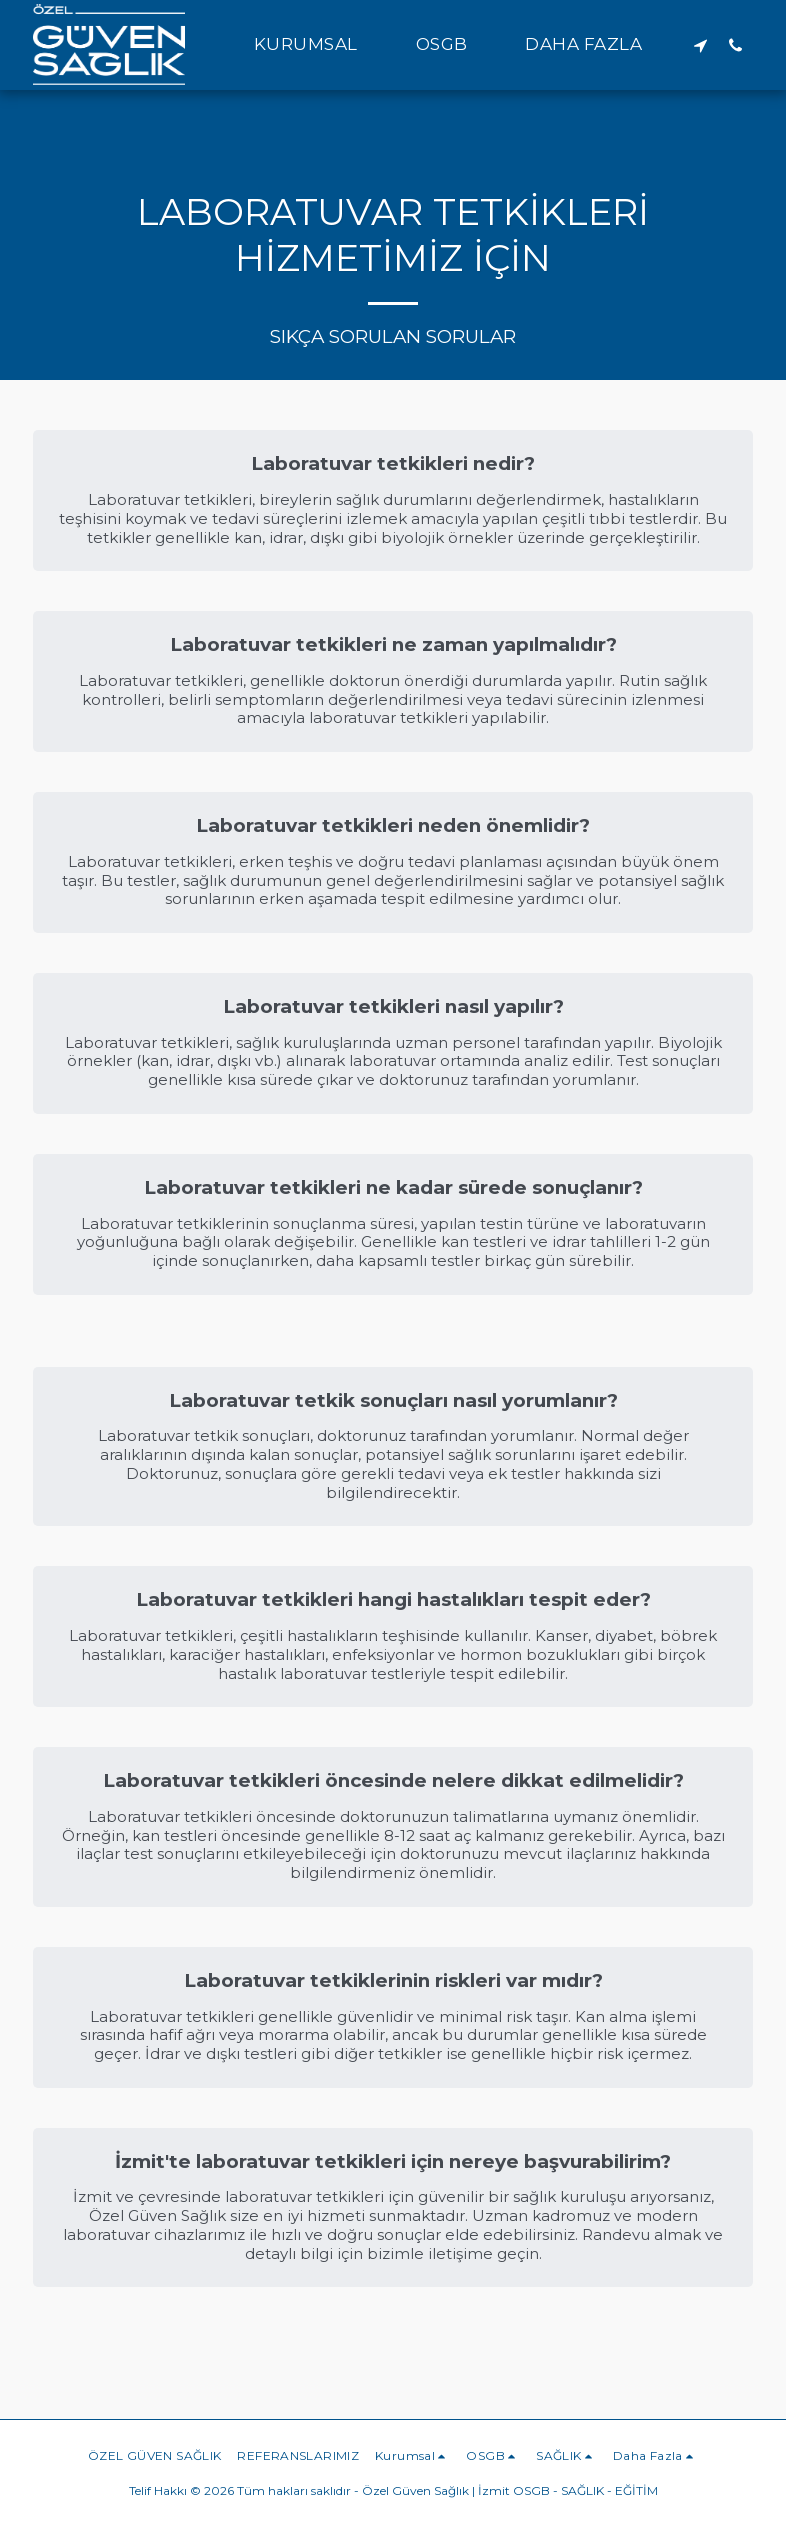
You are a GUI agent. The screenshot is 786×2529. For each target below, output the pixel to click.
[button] (317, 45)
